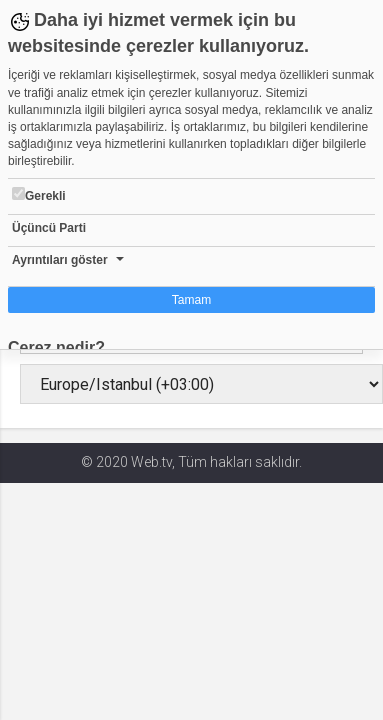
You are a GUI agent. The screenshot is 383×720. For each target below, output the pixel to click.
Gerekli (39, 195)
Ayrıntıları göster (60, 260)
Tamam (191, 300)
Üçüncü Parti (49, 228)
